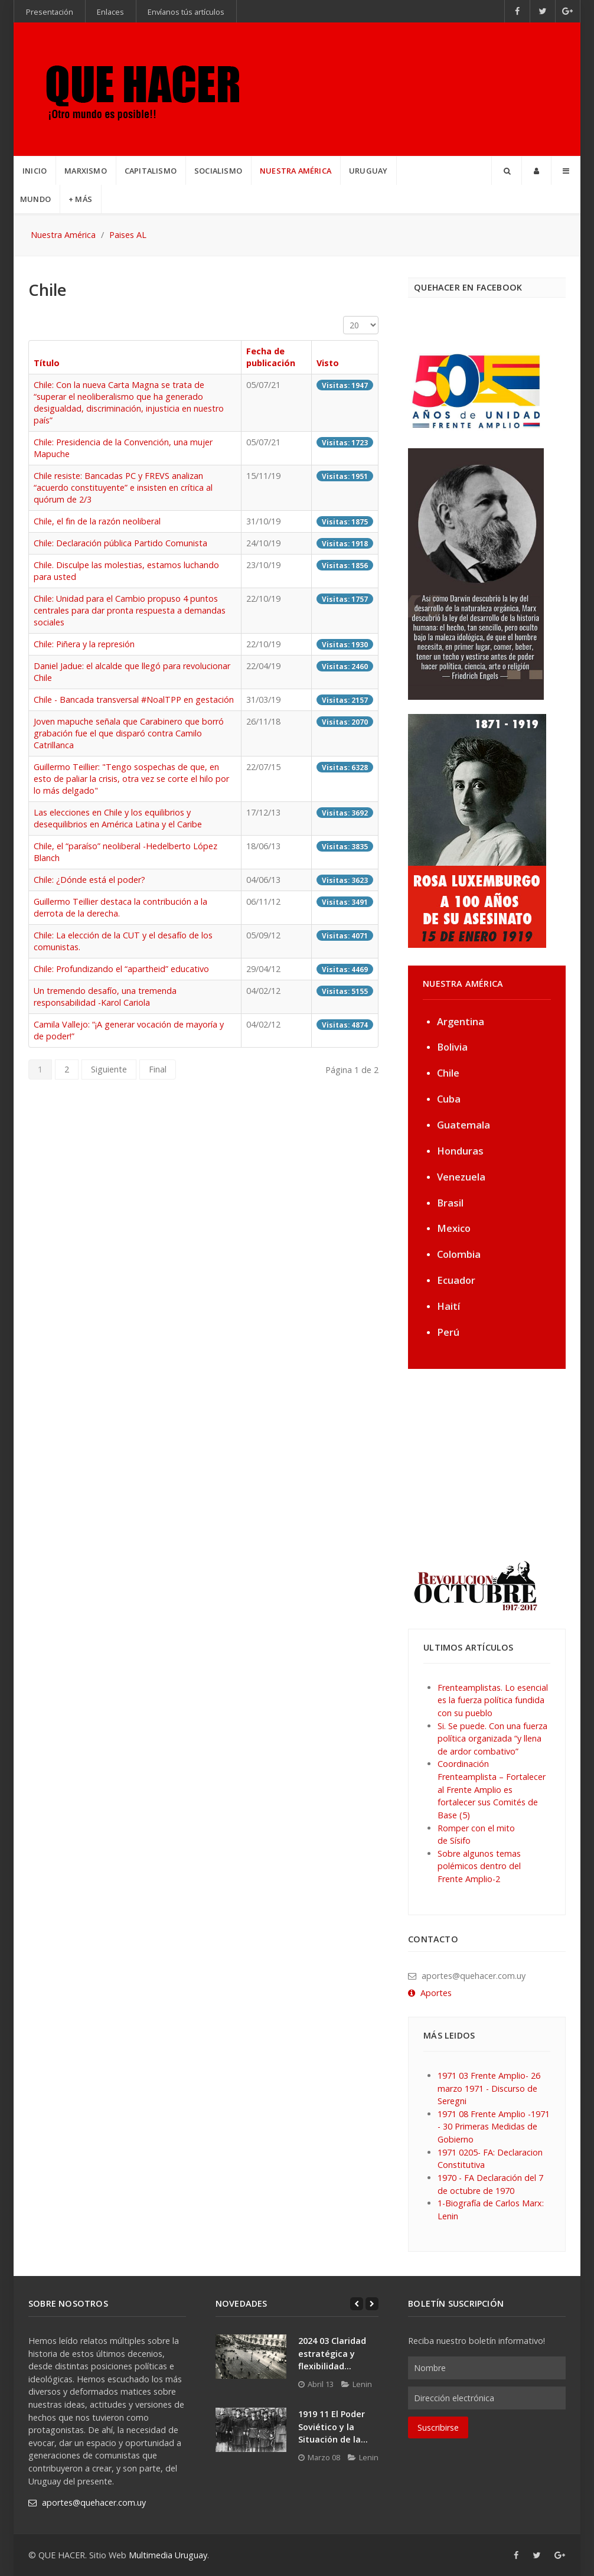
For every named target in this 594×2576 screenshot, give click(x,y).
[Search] (506, 170)
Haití (448, 1306)
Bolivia (452, 1047)
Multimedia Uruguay (168, 2555)
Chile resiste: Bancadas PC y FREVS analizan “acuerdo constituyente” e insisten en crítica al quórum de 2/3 (123, 487)
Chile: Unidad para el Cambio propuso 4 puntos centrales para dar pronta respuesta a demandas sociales (130, 610)
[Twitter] (543, 11)
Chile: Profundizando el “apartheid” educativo (121, 968)
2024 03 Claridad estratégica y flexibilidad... (332, 2353)
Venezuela (461, 1176)
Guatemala (463, 1125)
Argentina (460, 1021)
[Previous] (356, 2303)
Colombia (459, 1254)
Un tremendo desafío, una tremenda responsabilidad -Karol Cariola (105, 996)
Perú (448, 1332)
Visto (327, 363)
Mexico (454, 1228)
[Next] (371, 2303)
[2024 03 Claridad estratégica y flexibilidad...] (251, 2356)
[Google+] (568, 11)
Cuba (449, 1099)
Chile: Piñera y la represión (84, 644)
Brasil (450, 1202)
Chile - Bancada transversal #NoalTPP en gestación (134, 699)
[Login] (536, 170)
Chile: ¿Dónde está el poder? (89, 879)
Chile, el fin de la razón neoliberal (97, 521)
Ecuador (456, 1280)
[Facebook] (517, 11)
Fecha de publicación (270, 357)
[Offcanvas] (565, 170)
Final (158, 1069)
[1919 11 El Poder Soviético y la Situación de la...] (251, 2430)
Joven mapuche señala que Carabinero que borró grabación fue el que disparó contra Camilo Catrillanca (129, 733)
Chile (448, 1073)
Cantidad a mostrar (343, 316)
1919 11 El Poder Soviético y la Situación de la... (333, 2426)
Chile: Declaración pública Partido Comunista (120, 543)
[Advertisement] (482, 1463)
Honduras (460, 1150)
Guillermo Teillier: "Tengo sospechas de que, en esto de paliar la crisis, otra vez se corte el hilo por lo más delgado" (131, 778)
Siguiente (109, 1069)
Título (47, 363)
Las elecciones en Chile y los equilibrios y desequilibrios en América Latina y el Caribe (118, 818)
